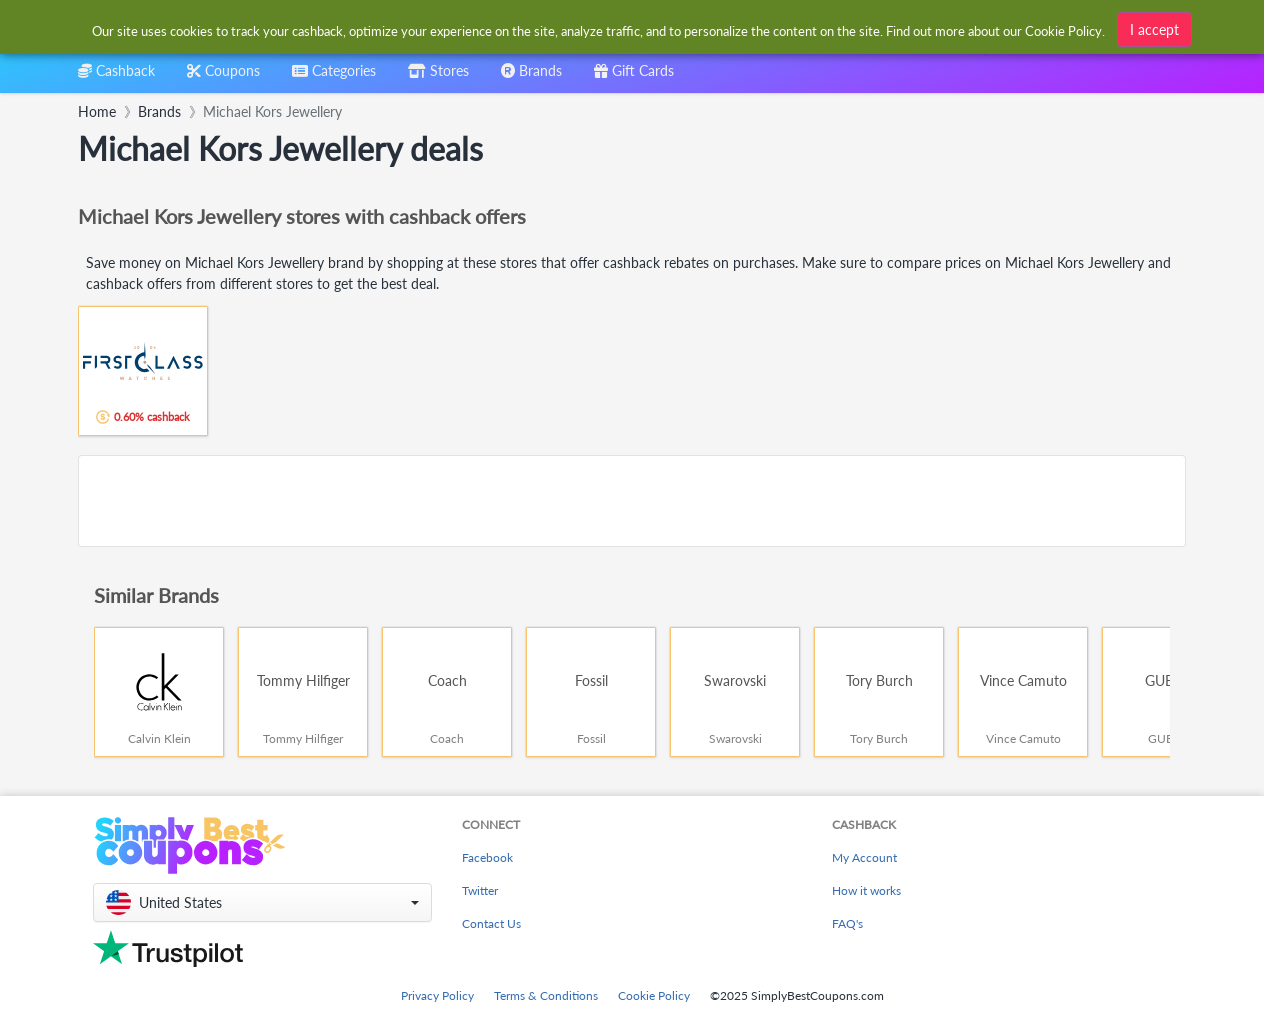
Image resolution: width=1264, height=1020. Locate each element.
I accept (1154, 27)
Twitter (480, 890)
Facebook (487, 857)
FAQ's (847, 923)
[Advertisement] (632, 501)
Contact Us (491, 923)
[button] (262, 902)
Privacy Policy (437, 995)
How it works (866, 890)
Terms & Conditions (546, 995)
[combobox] (334, 77)
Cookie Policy (654, 995)
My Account (864, 857)
